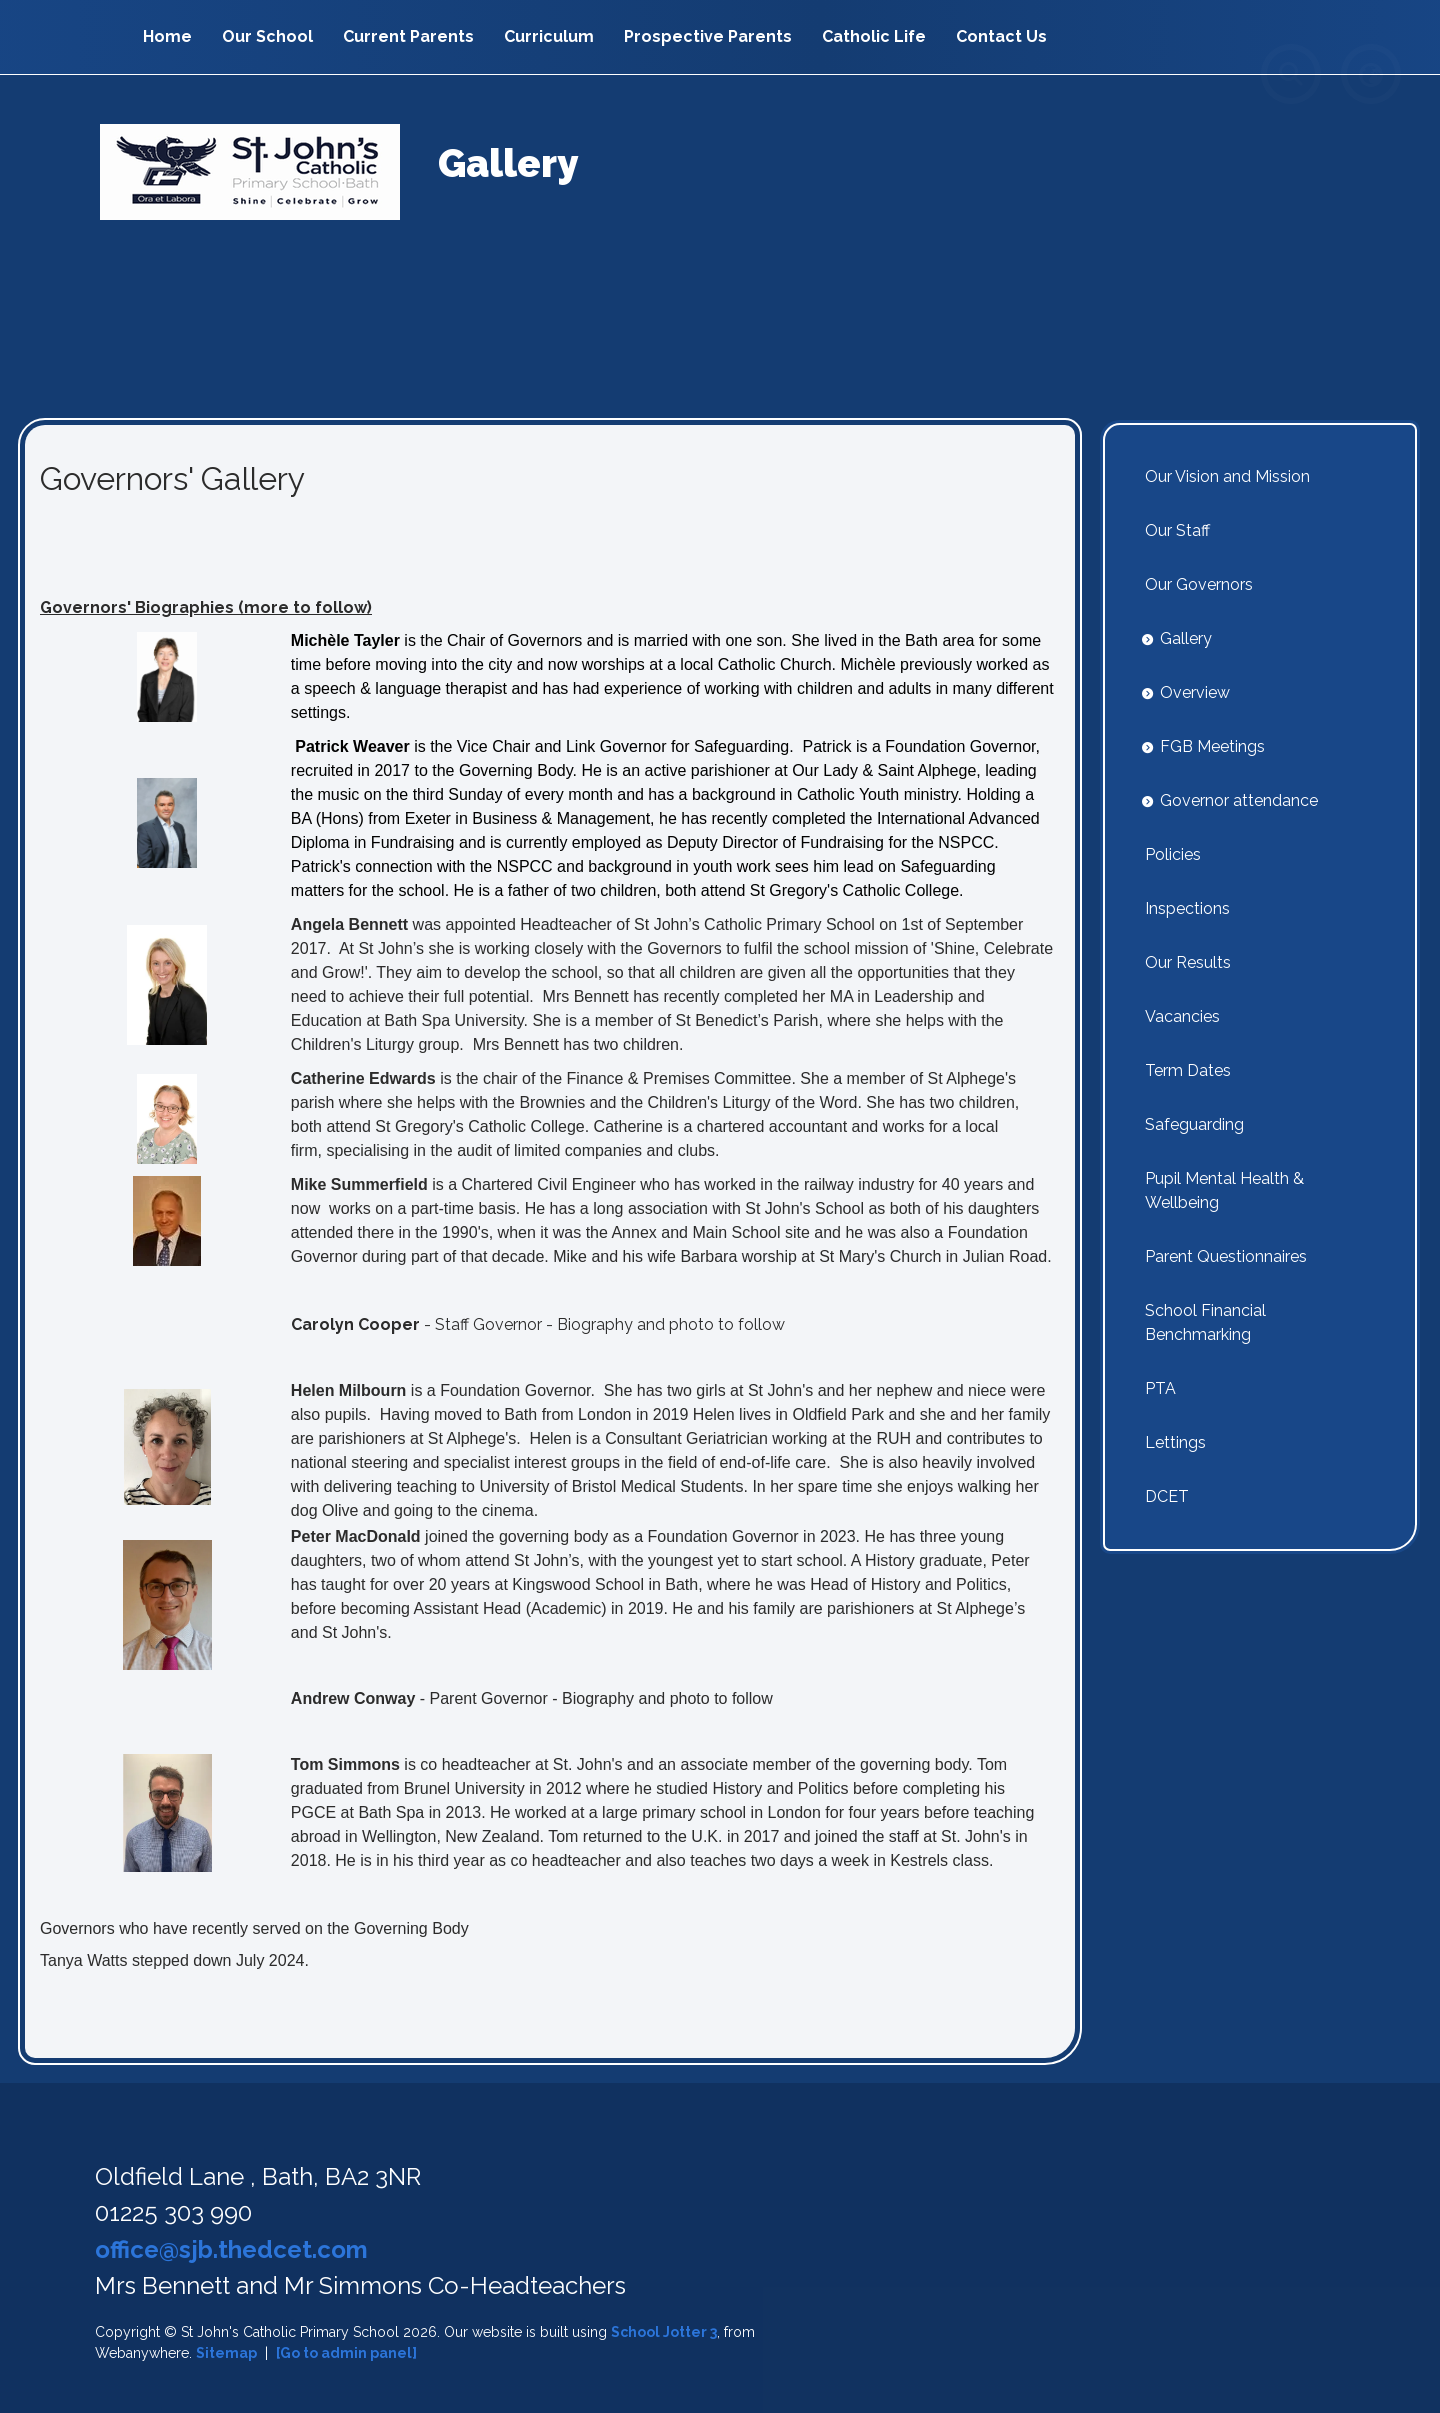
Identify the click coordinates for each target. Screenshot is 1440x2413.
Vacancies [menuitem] (1182, 1016)
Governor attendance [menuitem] (1239, 800)
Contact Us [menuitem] (1001, 36)
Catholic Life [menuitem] (874, 36)
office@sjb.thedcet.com (231, 2249)
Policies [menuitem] (1173, 854)
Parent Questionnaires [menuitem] (1226, 1256)
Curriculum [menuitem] (549, 36)
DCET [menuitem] (1167, 1496)
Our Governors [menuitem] (1199, 584)
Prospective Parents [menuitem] (708, 36)
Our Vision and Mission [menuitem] (1227, 476)
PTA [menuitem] (1160, 1388)
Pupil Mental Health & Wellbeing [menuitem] (1224, 1190)
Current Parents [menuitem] (408, 36)
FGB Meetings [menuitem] (1212, 746)
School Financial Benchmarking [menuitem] (1205, 1322)
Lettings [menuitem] (1175, 1442)
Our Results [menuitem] (1188, 962)
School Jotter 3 (664, 2332)
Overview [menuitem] (1195, 692)
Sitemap (226, 2353)
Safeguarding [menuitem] (1194, 1124)
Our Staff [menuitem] (1177, 530)
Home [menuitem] (167, 36)
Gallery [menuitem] (1186, 638)
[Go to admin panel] (346, 2353)
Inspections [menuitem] (1187, 908)
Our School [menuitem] (267, 36)
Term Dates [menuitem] (1188, 1070)
